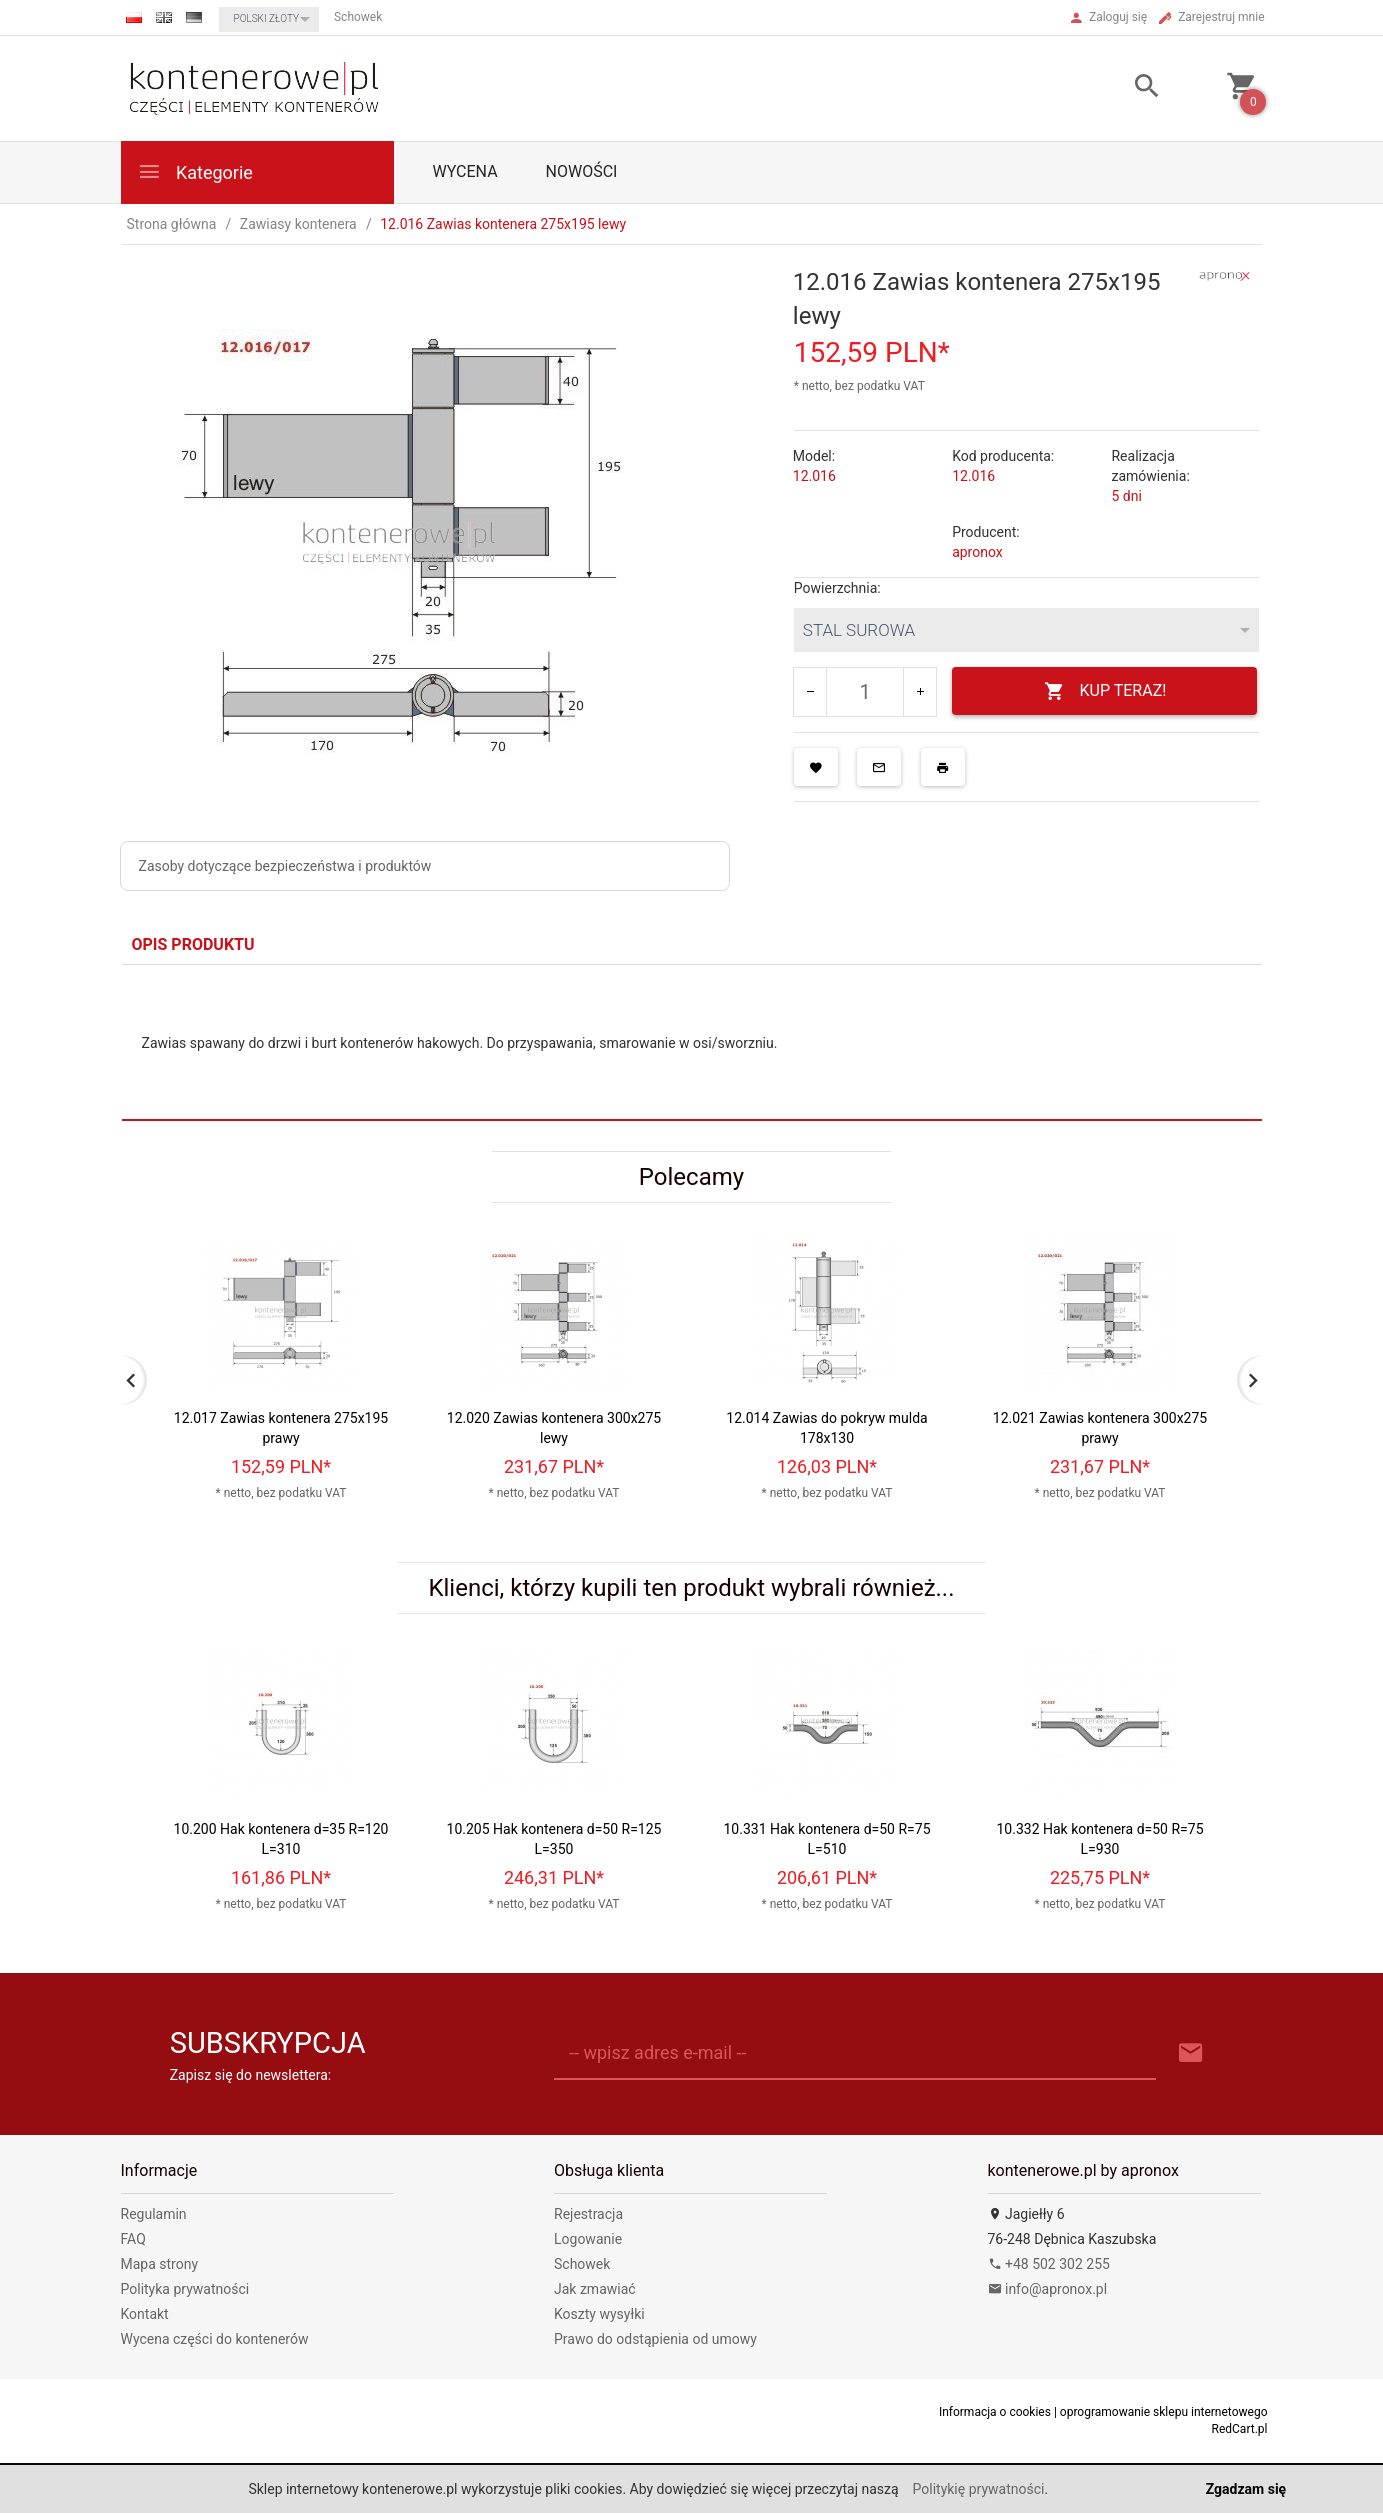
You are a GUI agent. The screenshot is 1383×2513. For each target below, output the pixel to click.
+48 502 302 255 (1049, 2264)
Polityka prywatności (185, 2289)
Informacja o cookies (995, 2412)
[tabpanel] (692, 1043)
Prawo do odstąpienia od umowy (655, 2339)
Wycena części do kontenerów (215, 2339)
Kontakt (145, 2314)
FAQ (133, 2239)
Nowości (582, 171)
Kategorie (195, 171)
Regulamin (154, 2214)
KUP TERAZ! (1105, 691)
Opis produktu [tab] (193, 944)
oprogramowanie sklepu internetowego (1164, 2412)
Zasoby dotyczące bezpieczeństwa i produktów (285, 866)
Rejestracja (588, 2214)
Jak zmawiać (595, 2289)
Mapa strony (160, 2264)
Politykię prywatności (979, 2489)
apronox (977, 552)
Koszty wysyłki (599, 2314)
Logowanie (588, 2239)
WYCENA (465, 171)
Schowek (582, 2264)
